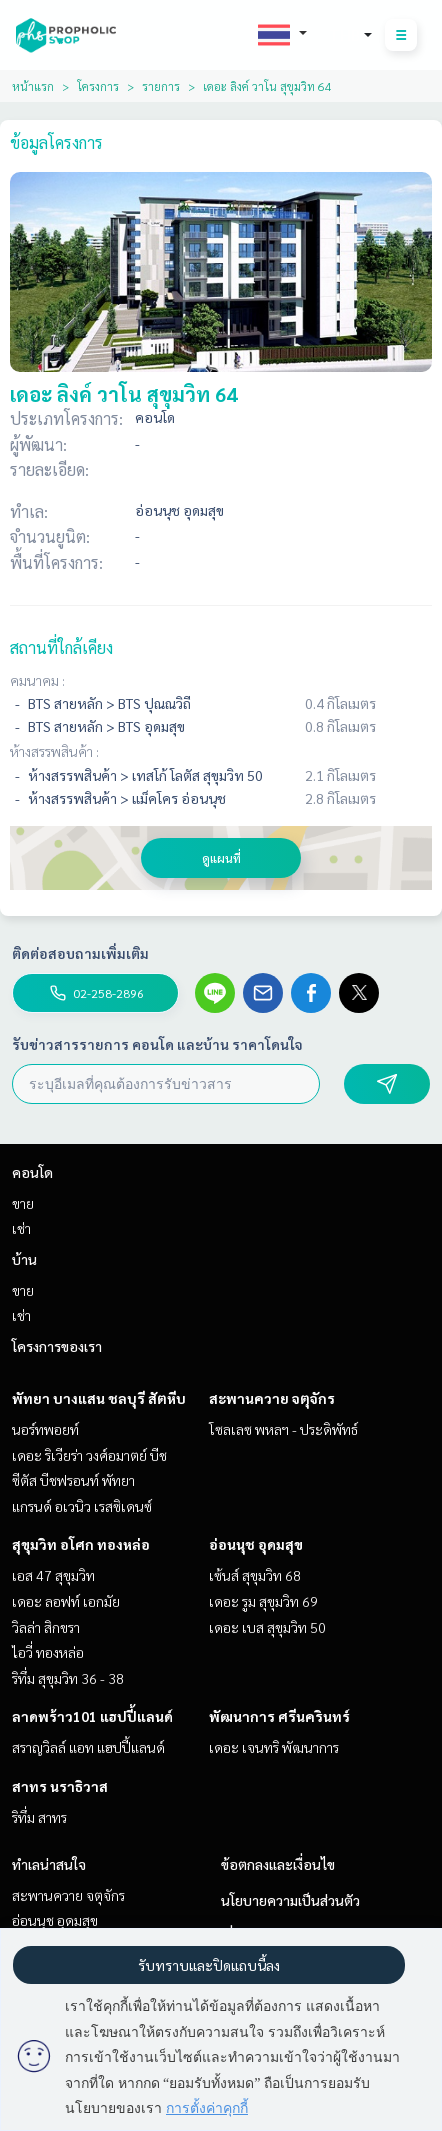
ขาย (23, 1203)
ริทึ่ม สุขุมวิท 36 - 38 (68, 1678)
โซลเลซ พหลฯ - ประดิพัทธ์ (283, 1429)
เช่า (21, 1228)
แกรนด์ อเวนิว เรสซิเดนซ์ (82, 1506)
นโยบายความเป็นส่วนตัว (290, 1900)
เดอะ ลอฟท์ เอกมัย (66, 1601)
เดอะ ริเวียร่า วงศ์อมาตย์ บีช (89, 1455)
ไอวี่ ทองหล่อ (48, 1652)
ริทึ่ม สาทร (39, 1817)
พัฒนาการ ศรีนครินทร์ (279, 1716)
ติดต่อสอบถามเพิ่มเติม (80, 953)
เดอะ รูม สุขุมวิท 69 (263, 1601)
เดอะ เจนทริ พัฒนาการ (274, 1747)
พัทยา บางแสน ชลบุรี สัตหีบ (99, 1398)
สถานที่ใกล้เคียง (61, 647)
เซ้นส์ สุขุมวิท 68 (255, 1575)
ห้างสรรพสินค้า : (54, 751)
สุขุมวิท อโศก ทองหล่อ (81, 1544)
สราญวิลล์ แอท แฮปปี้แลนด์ (88, 1747)
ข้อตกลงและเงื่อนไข (278, 1864)
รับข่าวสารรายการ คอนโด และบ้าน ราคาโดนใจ (157, 1044)
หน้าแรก (33, 86)
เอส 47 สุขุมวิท (53, 1575)
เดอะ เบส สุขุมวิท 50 (267, 1627)
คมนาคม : (37, 680)
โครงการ (98, 86)
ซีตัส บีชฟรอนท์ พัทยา (73, 1480)
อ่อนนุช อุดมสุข (256, 1544)
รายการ (161, 86)
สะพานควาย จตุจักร (272, 1398)
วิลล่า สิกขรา (46, 1627)
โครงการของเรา (57, 1346)
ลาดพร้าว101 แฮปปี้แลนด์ (92, 1716)
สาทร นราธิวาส (60, 1786)
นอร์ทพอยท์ (45, 1429)
